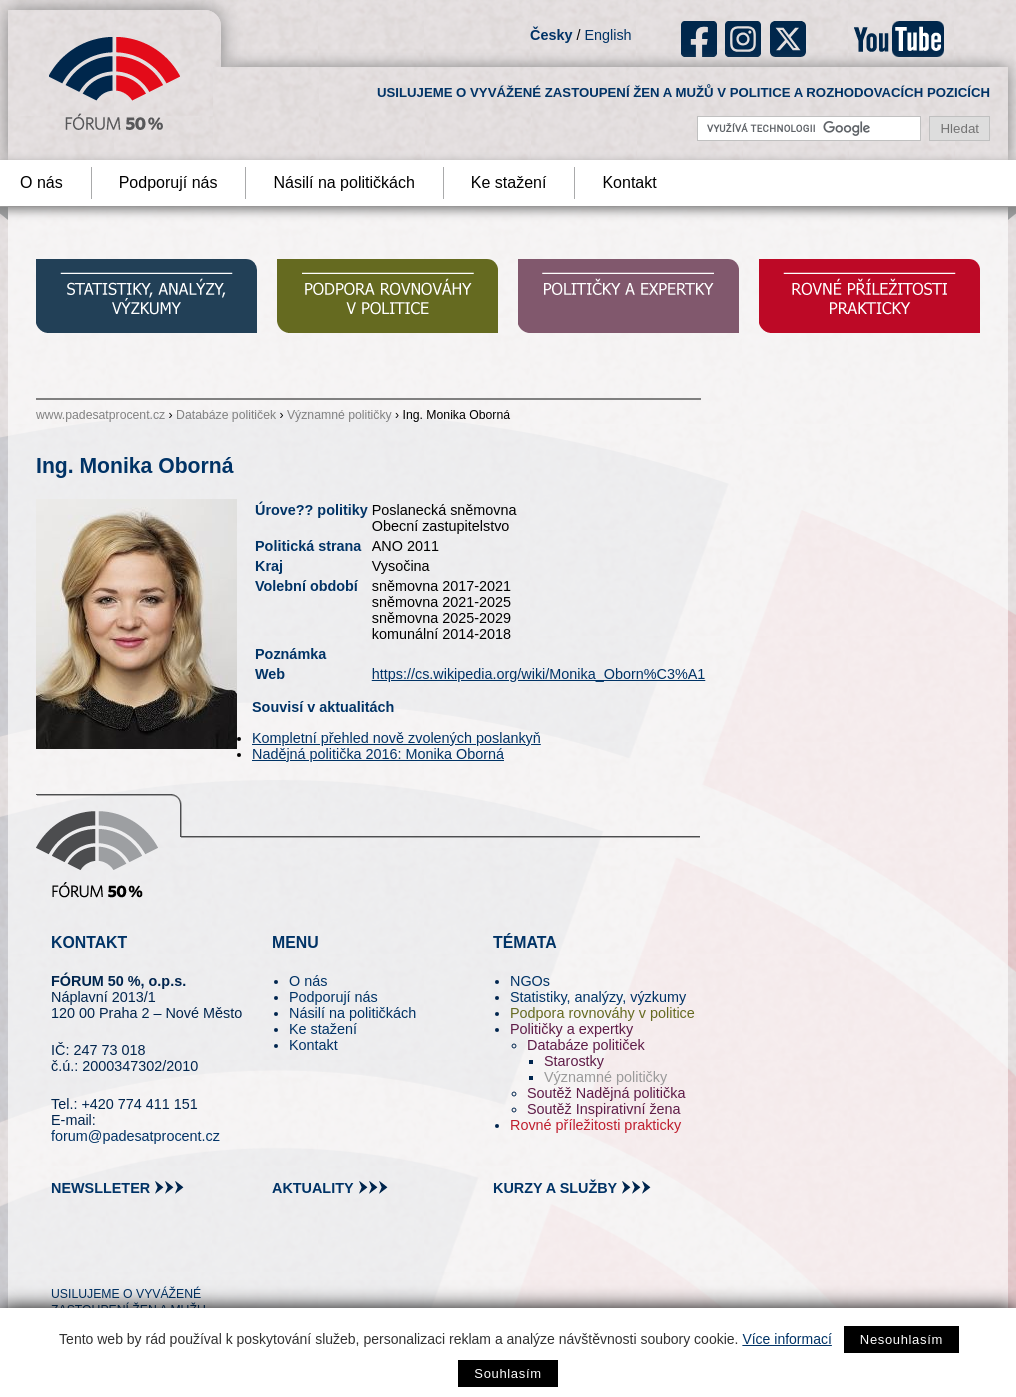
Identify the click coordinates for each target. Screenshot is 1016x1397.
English (607, 35)
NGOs (530, 981)
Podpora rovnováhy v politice (602, 1013)
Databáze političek (226, 415)
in (163, 1258)
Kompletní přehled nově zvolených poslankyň (396, 738)
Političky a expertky (571, 1029)
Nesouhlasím (901, 1339)
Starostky (574, 1061)
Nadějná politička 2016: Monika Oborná (378, 754)
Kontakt (629, 182)
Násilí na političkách (343, 182)
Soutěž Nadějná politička (606, 1093)
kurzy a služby (555, 1188)
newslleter (100, 1188)
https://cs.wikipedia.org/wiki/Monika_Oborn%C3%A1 (539, 674)
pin (97, 1258)
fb (699, 39)
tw (64, 1258)
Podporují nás (168, 182)
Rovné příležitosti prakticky (595, 1125)
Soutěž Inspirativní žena (604, 1109)
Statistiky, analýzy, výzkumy (598, 997)
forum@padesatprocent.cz (135, 1136)
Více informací (786, 1339)
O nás (308, 981)
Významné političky (339, 415)
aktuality (313, 1188)
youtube (899, 39)
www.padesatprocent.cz (100, 415)
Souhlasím (507, 1373)
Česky (551, 35)
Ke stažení (509, 182)
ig (743, 39)
